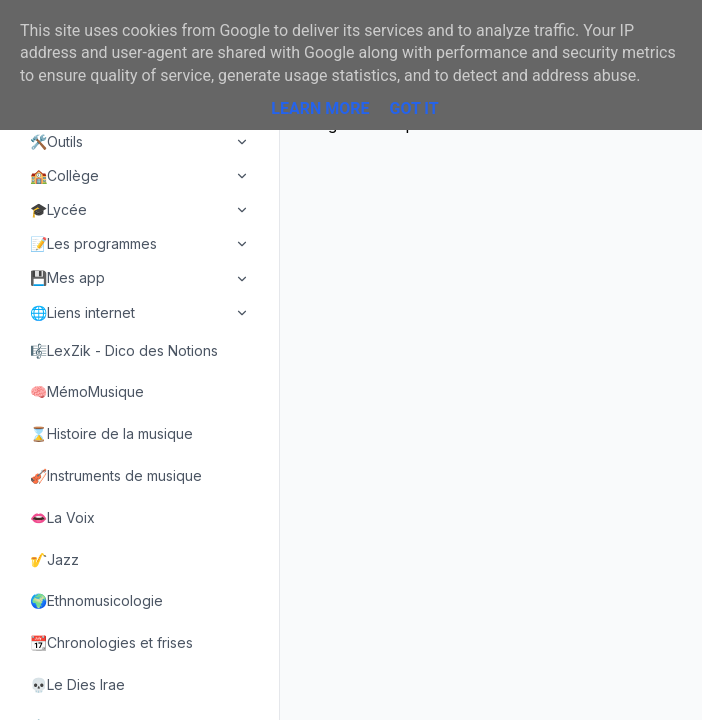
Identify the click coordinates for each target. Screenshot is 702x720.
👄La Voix (62, 517)
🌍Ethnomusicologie (96, 600)
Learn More (320, 108)
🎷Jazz (54, 559)
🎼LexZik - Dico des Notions (124, 350)
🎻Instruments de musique (116, 475)
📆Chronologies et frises (111, 642)
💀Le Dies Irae (77, 684)
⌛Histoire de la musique (111, 433)
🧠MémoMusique (87, 391)
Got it (413, 108)
